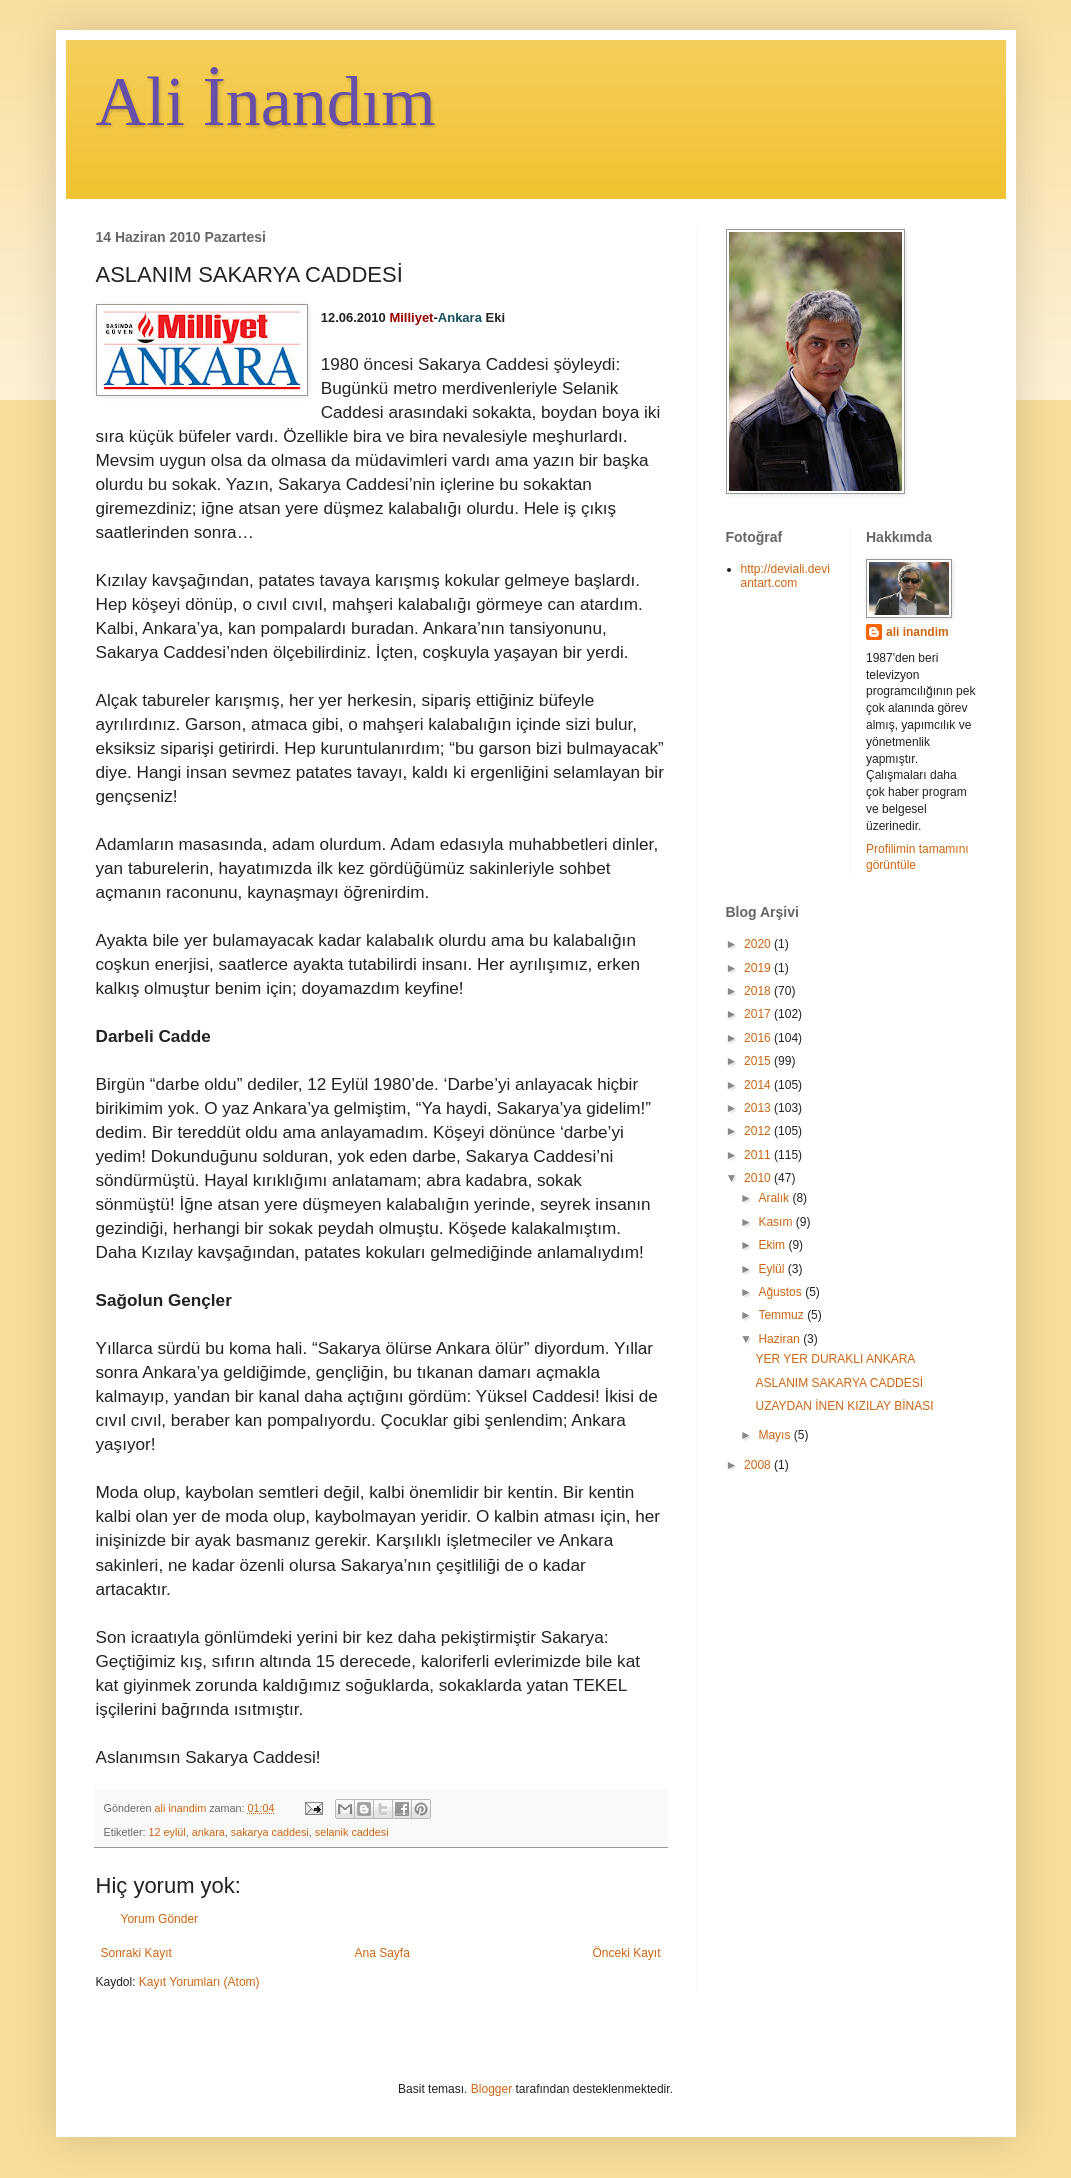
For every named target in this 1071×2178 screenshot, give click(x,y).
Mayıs (775, 1435)
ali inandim (917, 632)
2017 (759, 1014)
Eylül (772, 1269)
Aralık (775, 1198)
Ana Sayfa (381, 1953)
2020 (759, 944)
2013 (759, 1108)
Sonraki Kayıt (136, 1953)
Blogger (491, 2089)
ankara (208, 1832)
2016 (759, 1038)
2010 (759, 1178)
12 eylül (167, 1832)
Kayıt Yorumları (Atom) (199, 1982)
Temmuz (782, 1315)
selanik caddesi (352, 1832)
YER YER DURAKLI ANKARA (835, 1359)
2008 (759, 1465)
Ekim (773, 1245)
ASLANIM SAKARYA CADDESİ (839, 1383)
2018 (759, 991)
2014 (759, 1085)
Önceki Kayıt (626, 1953)
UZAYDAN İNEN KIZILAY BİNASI (844, 1406)
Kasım (776, 1222)
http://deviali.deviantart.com (785, 576)
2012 (759, 1131)
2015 (759, 1061)
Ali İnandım (266, 101)
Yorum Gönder (160, 1919)
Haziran (780, 1339)
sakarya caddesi (270, 1832)
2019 (759, 968)
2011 (759, 1155)
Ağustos (781, 1292)
